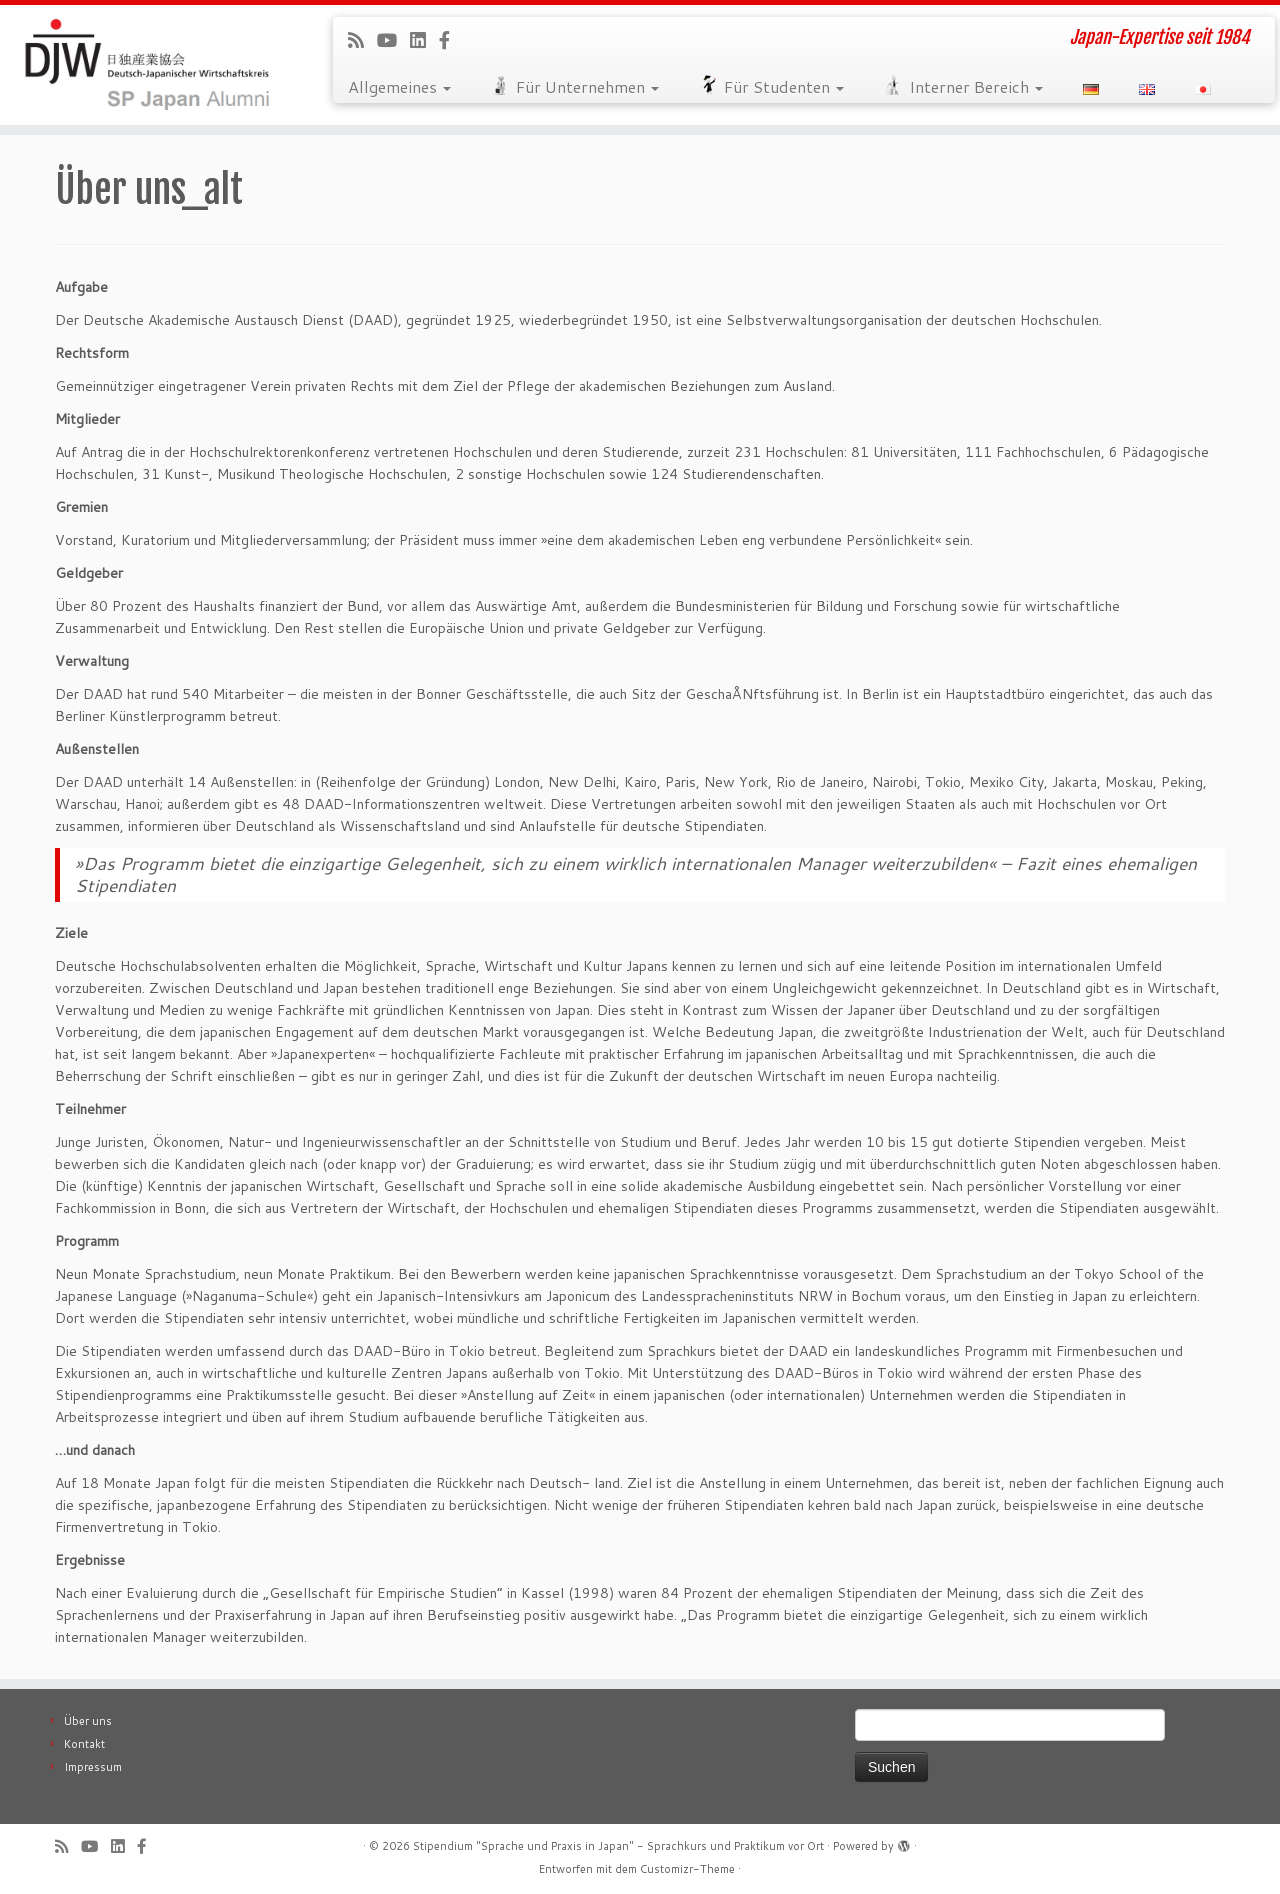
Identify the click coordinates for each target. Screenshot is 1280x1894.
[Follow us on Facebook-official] (451, 40)
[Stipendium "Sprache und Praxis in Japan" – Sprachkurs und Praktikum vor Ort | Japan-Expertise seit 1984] (147, 65)
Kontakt (84, 1744)
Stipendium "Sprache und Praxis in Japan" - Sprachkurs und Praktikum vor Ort (618, 1846)
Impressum (93, 1767)
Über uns (88, 1721)
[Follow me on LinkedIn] (424, 40)
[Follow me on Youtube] (393, 40)
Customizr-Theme (687, 1869)
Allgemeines (399, 86)
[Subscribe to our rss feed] (362, 40)
